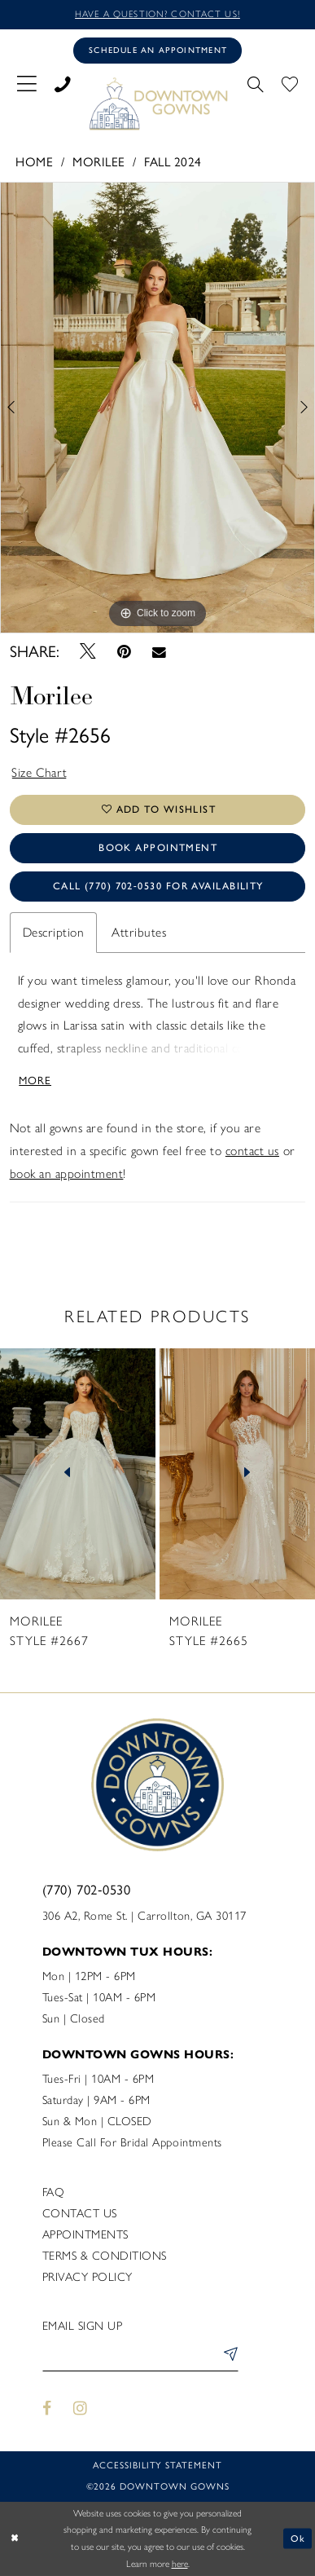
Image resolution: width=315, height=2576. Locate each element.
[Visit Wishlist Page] (290, 83)
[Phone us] (63, 83)
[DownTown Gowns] (157, 103)
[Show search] (255, 83)
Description (54, 932)
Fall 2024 (173, 162)
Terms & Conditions (104, 2255)
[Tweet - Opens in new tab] (87, 652)
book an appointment (67, 1173)
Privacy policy (87, 2276)
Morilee (98, 162)
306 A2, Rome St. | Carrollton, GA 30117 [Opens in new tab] (144, 1915)
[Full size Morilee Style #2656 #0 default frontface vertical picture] (157, 408)
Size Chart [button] (39, 772)
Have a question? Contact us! (157, 14)
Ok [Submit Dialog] (298, 2538)
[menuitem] (26, 83)
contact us (252, 1150)
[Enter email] (140, 2357)
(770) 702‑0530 (86, 1889)
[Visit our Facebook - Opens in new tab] (47, 2409)
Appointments (85, 2234)
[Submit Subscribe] (228, 2357)
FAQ (53, 2192)
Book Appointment (157, 847)
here (180, 2563)
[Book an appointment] (157, 50)
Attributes (139, 932)
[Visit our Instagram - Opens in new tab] (80, 2409)
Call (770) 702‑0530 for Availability (158, 886)
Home (34, 162)
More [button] (35, 1080)
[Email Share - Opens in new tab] (158, 652)
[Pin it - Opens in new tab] (123, 651)
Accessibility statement (157, 2465)
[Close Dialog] (14, 2539)
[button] (26, 83)
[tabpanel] (157, 408)
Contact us (79, 2213)
